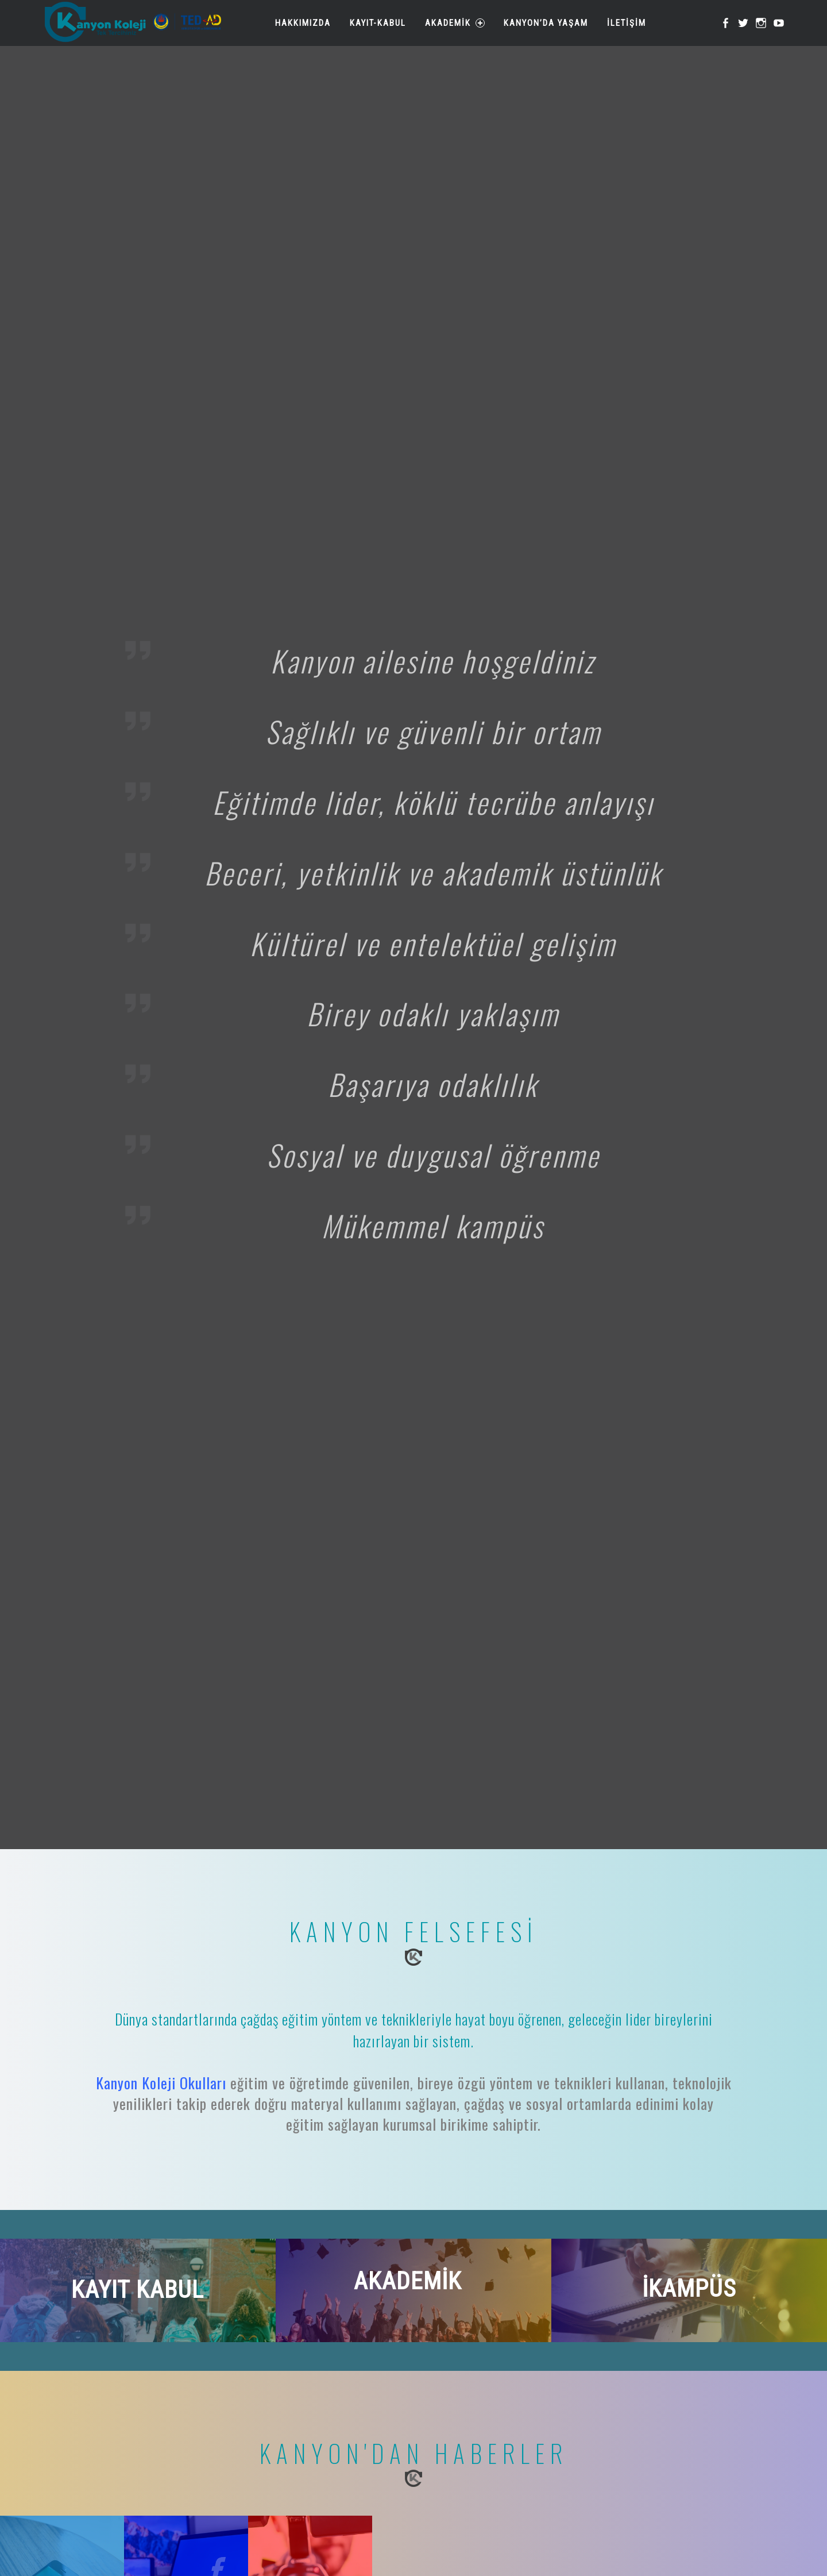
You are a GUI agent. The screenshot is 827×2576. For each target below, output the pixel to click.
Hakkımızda (301, 23)
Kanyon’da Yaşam (544, 23)
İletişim (624, 23)
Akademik (453, 23)
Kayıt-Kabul (376, 23)
